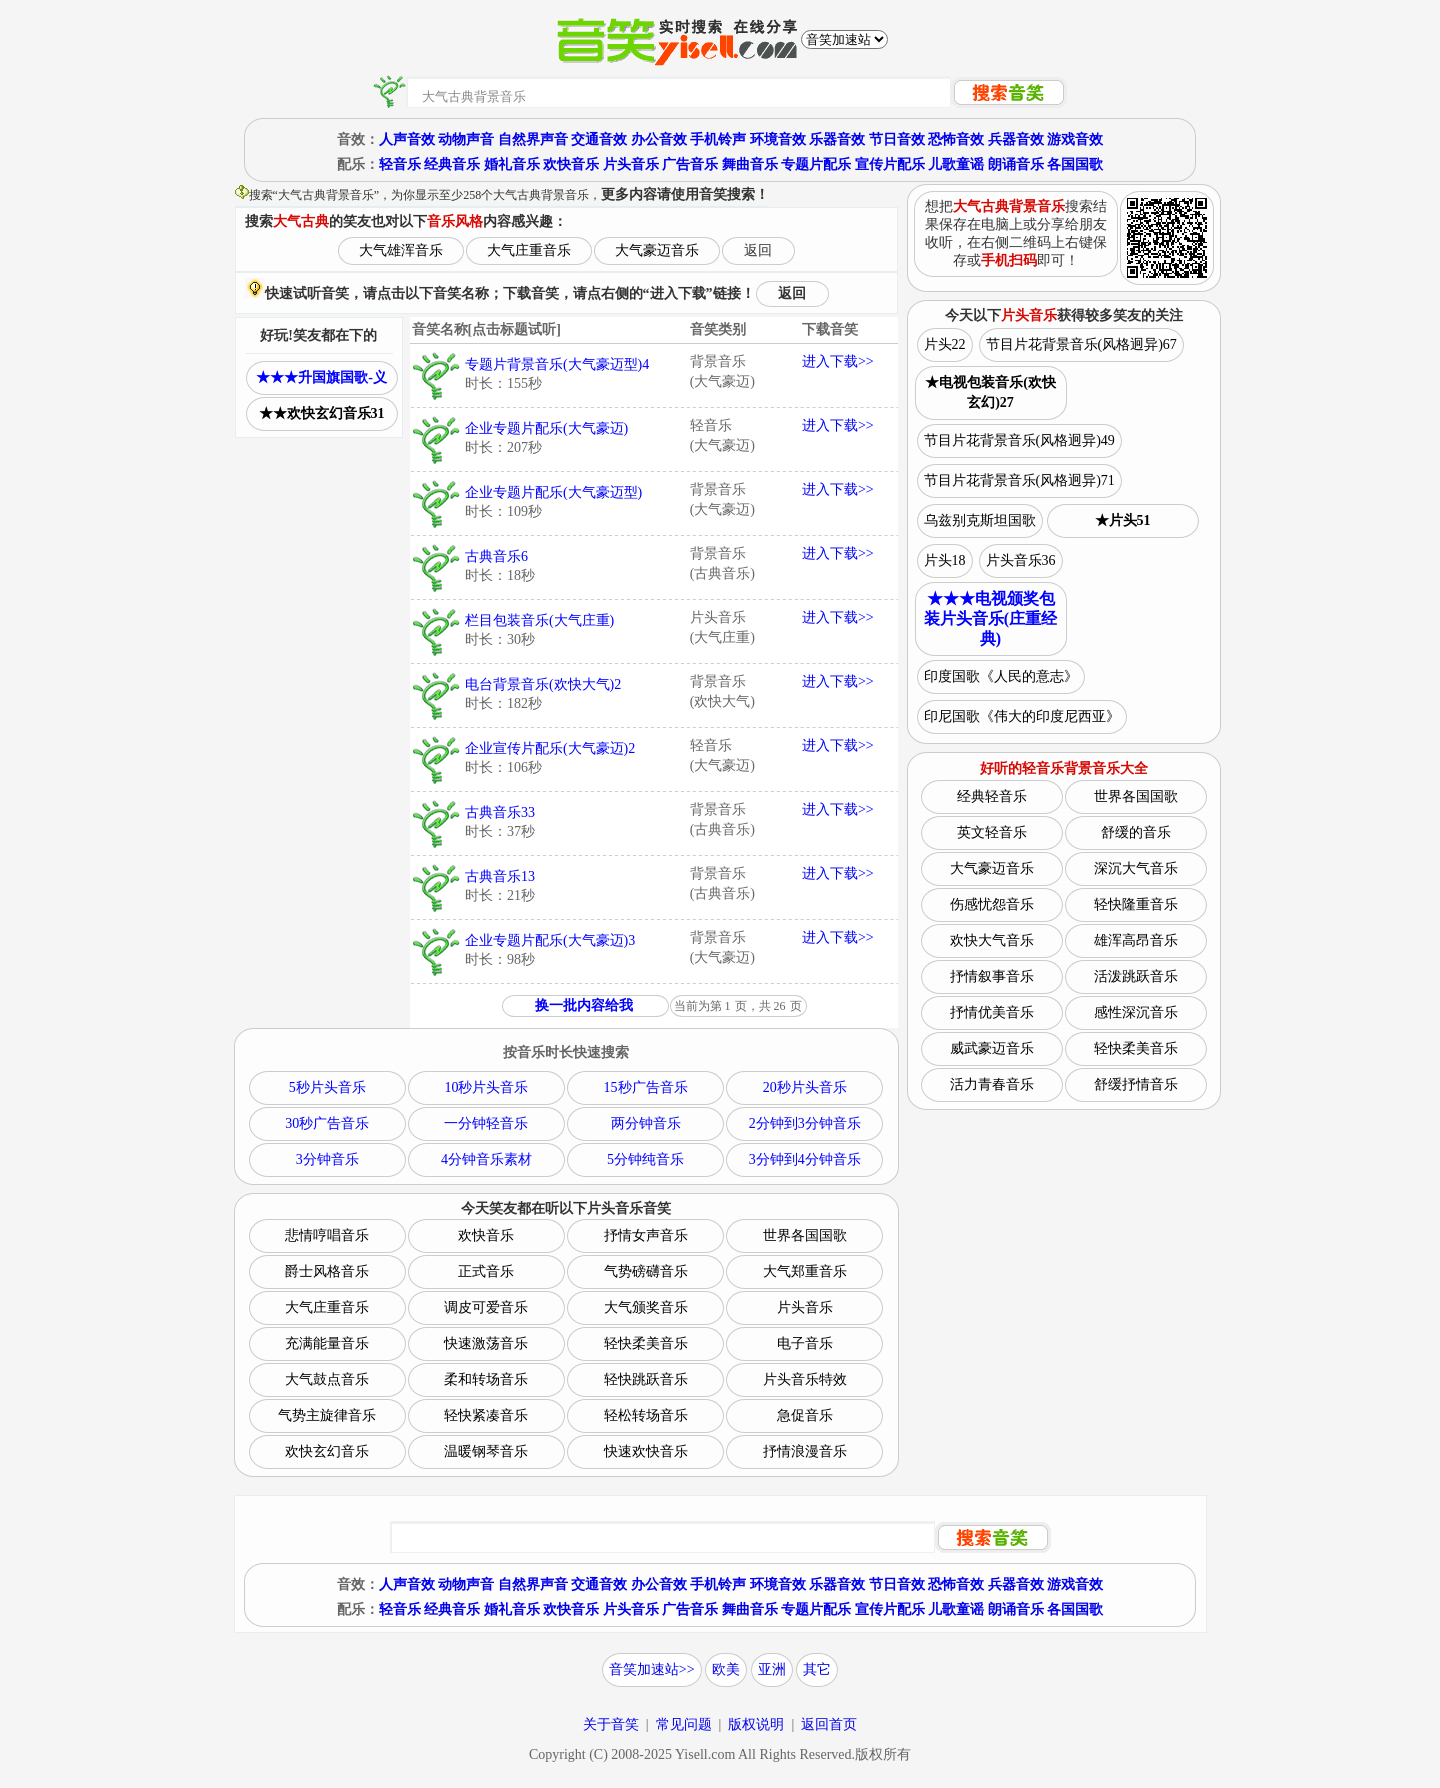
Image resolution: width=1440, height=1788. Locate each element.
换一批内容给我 (584, 1005)
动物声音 (466, 139)
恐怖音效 (956, 139)
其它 (817, 1669)
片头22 (945, 344)
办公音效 (659, 139)
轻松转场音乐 (646, 1415)
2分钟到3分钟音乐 (805, 1123)
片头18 (945, 560)
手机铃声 (718, 139)
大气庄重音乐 (529, 250)
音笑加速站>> (652, 1669)
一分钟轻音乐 (486, 1123)
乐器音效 (837, 139)
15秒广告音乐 (646, 1087)
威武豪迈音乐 (992, 1048)
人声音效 (407, 139)
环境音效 (778, 139)
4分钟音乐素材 (486, 1159)
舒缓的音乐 (1136, 832)
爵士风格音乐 (327, 1271)
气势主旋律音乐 (327, 1415)
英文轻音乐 (992, 832)
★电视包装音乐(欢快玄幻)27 (990, 392)
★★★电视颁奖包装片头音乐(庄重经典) (990, 618)
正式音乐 (486, 1271)
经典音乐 (452, 164)
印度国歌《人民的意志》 (1001, 676)
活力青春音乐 (992, 1084)
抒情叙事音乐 (992, 976)
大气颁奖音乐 (646, 1307)
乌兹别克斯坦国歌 (980, 520)
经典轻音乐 (992, 796)
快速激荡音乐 (486, 1343)
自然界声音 (533, 139)
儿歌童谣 (956, 164)
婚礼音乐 (512, 164)
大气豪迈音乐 (657, 250)
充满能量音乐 (327, 1343)
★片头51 (1123, 520)
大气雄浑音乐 (401, 250)
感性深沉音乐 (1136, 1012)
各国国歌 (1075, 164)
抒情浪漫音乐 (805, 1451)
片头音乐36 (1021, 560)
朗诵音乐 (1016, 164)
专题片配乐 (816, 164)
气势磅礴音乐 (646, 1271)
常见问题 (684, 1724)
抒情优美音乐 (992, 1012)
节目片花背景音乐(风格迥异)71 (1019, 480)
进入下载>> (838, 361)
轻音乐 (400, 164)
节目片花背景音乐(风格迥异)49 (1019, 440)
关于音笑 (611, 1724)
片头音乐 (631, 164)
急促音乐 (805, 1415)
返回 (758, 250)
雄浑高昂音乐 (1136, 940)
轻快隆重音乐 (1136, 904)
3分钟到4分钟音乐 (805, 1159)
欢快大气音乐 (992, 940)
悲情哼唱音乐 (327, 1235)
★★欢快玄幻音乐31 (322, 413)
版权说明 (756, 1724)
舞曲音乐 (750, 164)
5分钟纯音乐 (645, 1159)
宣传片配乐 (890, 164)
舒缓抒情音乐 (1136, 1084)
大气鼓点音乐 (327, 1379)
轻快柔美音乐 (646, 1343)
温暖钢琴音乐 (486, 1451)
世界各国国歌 (805, 1235)
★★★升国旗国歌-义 (321, 377)
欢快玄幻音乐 (327, 1451)
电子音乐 (805, 1343)
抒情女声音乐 (646, 1235)
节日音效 (897, 139)
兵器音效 (1016, 139)
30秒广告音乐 (327, 1123)
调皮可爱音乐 (486, 1307)
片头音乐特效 (805, 1379)
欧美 (726, 1669)
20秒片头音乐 (805, 1087)
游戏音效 (1075, 139)
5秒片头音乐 (327, 1087)
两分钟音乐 (646, 1123)
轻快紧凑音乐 (486, 1415)
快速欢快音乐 (646, 1451)
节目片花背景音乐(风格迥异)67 (1081, 344)
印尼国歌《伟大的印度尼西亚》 (1022, 716)
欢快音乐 (571, 164)
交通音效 (599, 139)
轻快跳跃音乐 (646, 1379)
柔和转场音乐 (486, 1379)
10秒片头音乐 (486, 1087)
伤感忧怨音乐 (992, 904)
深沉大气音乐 (1136, 868)
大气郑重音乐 (805, 1271)
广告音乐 (690, 164)
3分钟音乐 (327, 1159)
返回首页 (829, 1724)
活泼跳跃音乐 (1136, 976)
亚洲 (772, 1669)
